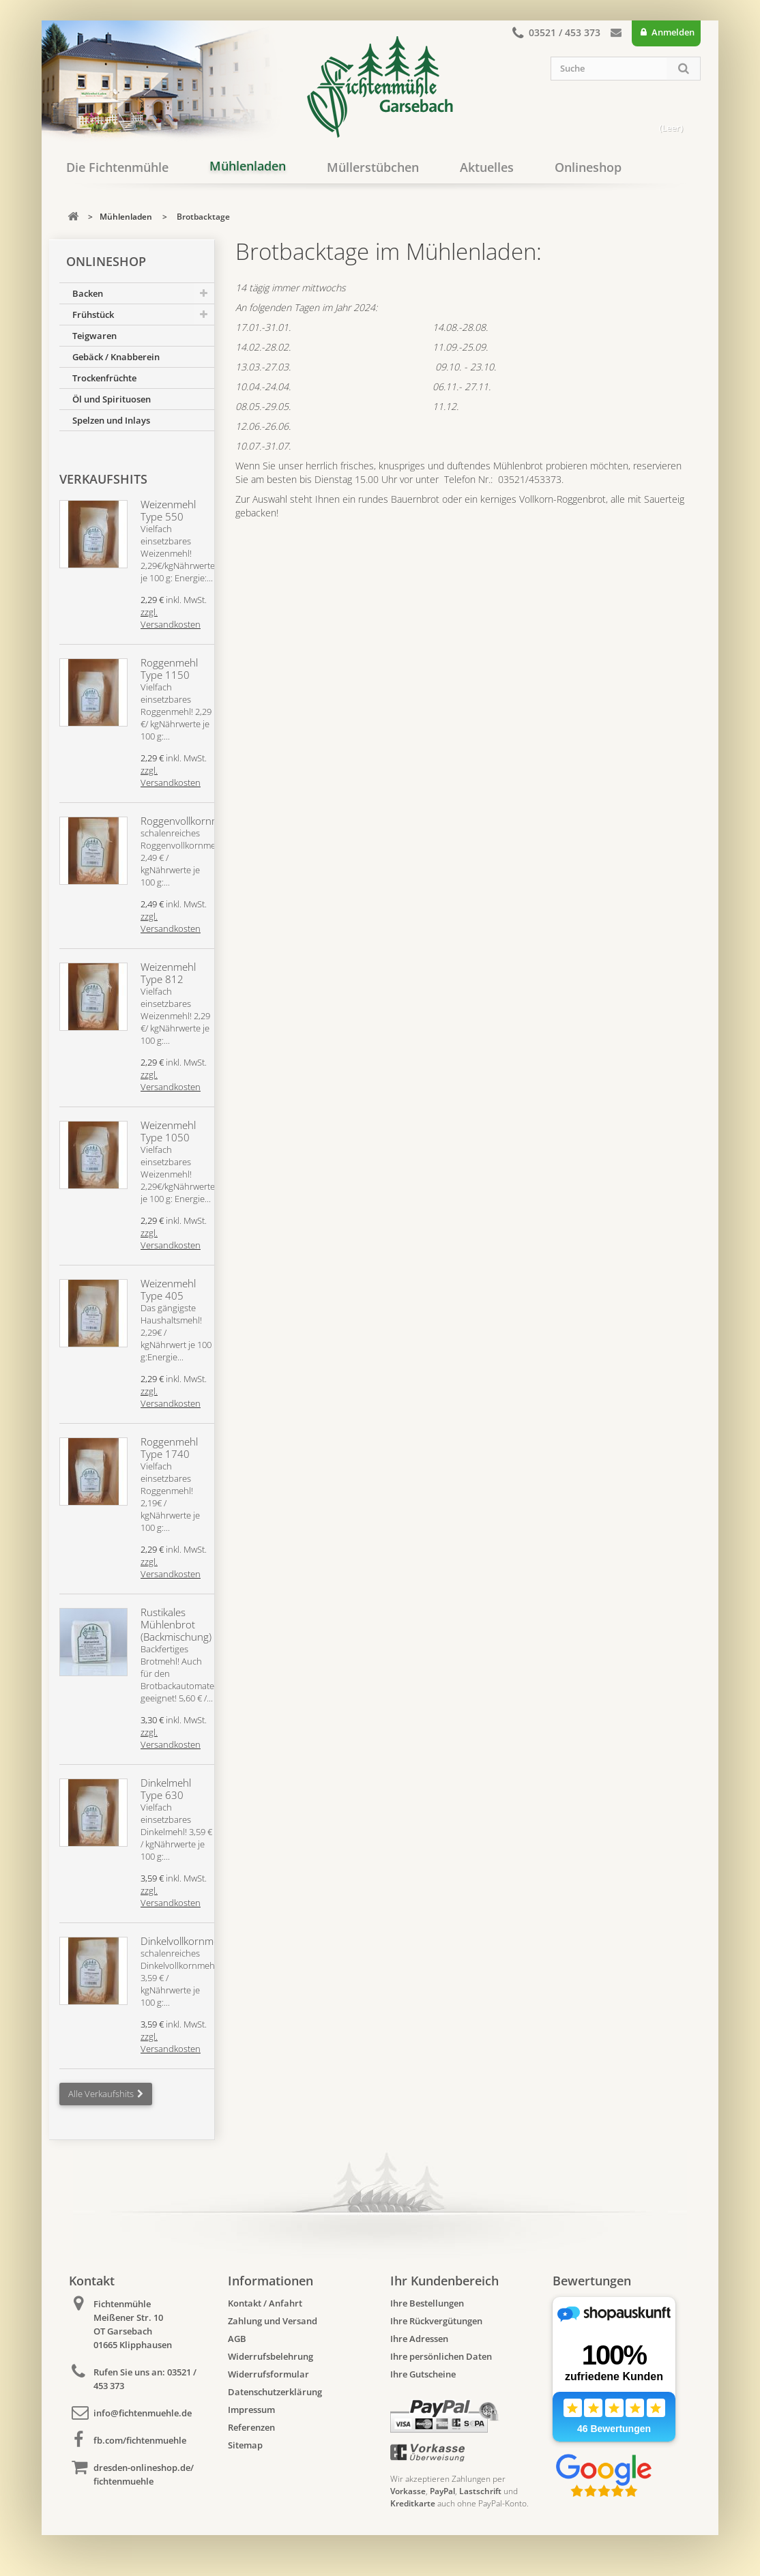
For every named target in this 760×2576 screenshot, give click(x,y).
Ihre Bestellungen (427, 2303)
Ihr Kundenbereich (444, 2280)
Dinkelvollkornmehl (184, 1941)
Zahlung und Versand (272, 2321)
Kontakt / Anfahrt (265, 2303)
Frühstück (93, 314)
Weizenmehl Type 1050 (168, 1131)
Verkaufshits (103, 479)
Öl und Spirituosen (111, 399)
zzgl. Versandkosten (171, 618)
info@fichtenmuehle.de (142, 2413)
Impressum (251, 2409)
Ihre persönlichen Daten (441, 2356)
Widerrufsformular (268, 2374)
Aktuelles (487, 167)
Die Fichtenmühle (117, 167)
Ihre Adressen (419, 2338)
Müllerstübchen (373, 167)
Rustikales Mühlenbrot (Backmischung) (176, 1624)
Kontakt (616, 35)
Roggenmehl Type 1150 (169, 669)
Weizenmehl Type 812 (168, 973)
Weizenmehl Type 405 (168, 1289)
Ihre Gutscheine (423, 2374)
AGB (237, 2338)
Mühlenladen (247, 166)
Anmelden (672, 32)
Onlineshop (588, 167)
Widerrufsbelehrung (270, 2356)
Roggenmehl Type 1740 (169, 1448)
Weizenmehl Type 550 (168, 510)
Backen (87, 293)
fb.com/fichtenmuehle (139, 2440)
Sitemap (245, 2445)
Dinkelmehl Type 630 (166, 1789)
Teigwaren (94, 336)
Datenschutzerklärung (275, 2392)
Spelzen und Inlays (111, 420)
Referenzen (251, 2427)
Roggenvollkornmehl (187, 821)
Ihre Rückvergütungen (436, 2321)
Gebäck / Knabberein (116, 357)
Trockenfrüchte (104, 378)
